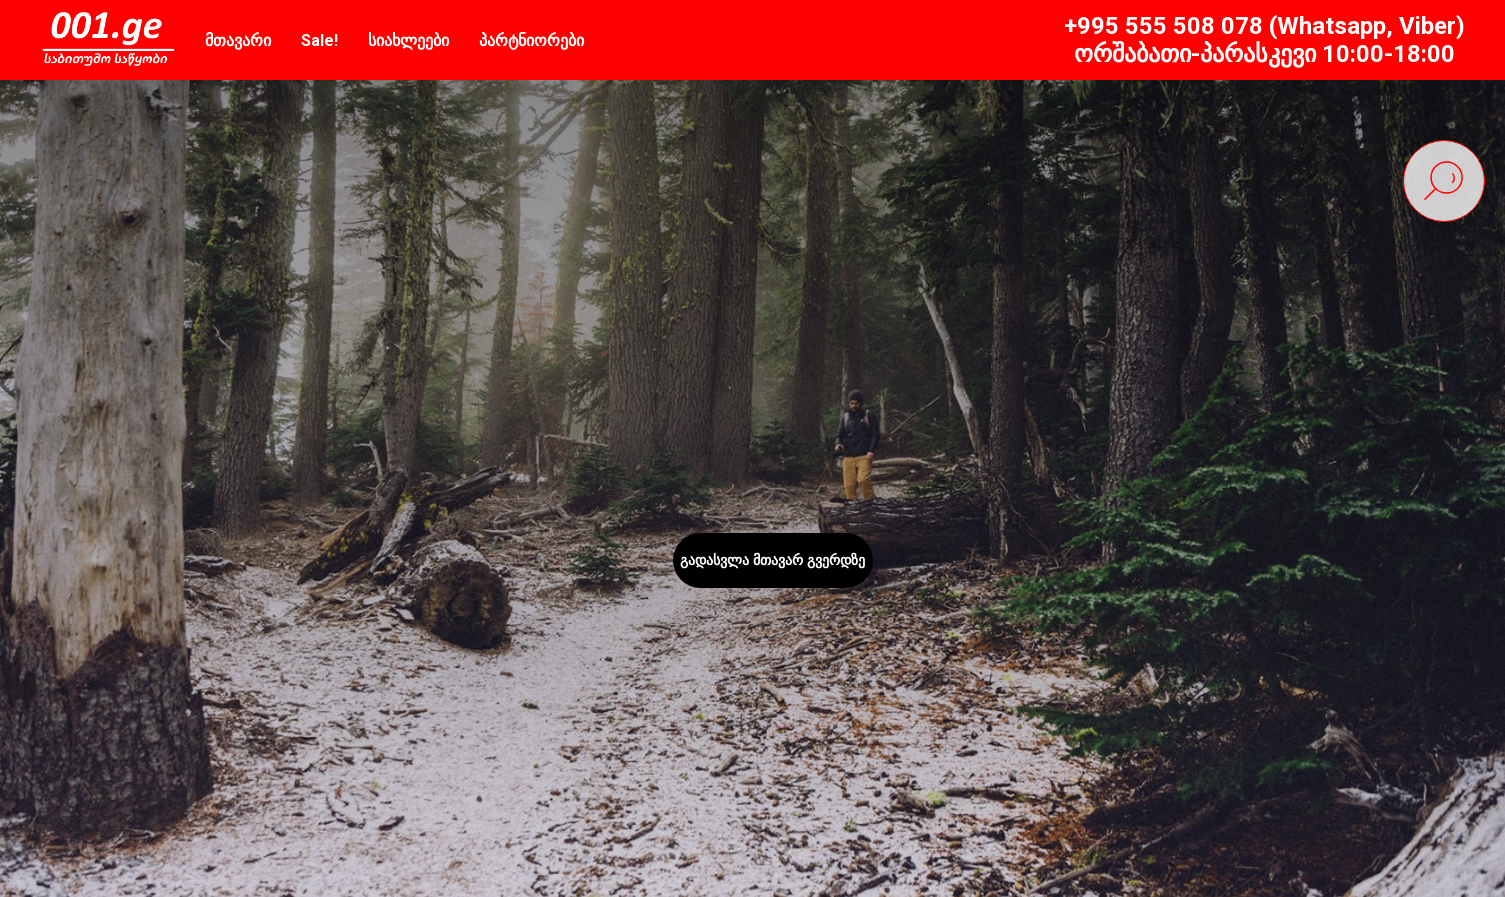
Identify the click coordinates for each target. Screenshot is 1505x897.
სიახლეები (408, 40)
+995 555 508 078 (1163, 26)
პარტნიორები (531, 40)
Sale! (319, 40)
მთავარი (238, 40)
